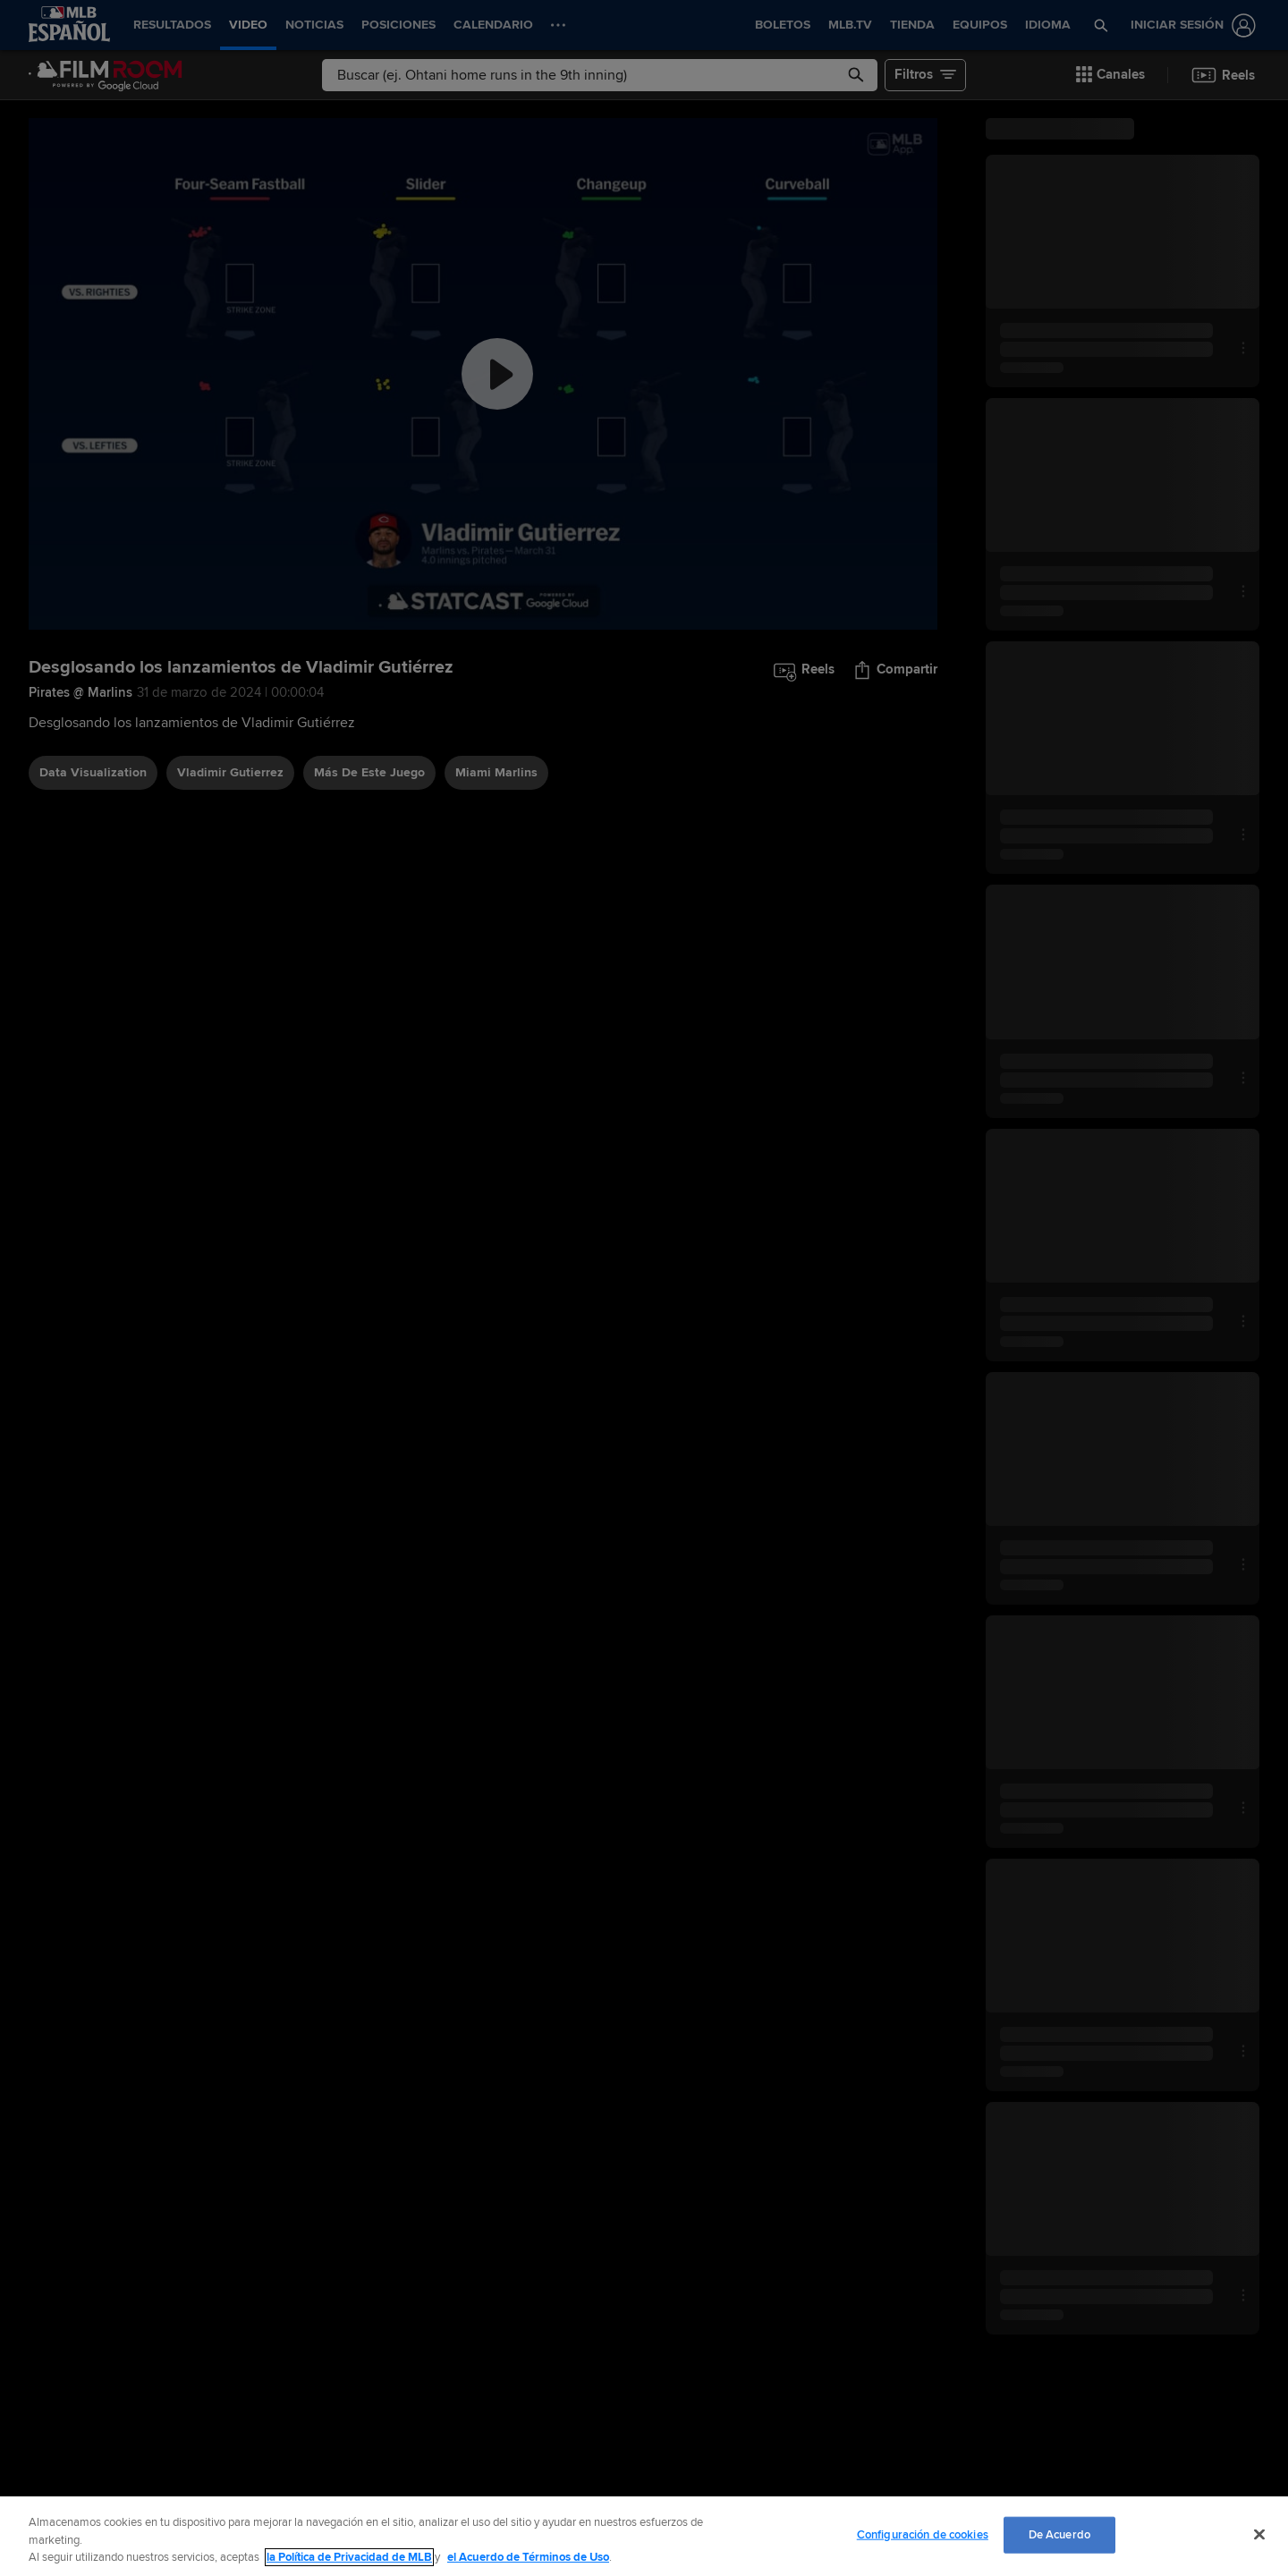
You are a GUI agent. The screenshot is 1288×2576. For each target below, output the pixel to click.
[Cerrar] (1259, 2534)
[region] (644, 2536)
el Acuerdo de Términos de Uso (528, 2557)
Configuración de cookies (922, 2534)
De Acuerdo (1059, 2534)
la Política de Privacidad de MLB (349, 2557)
